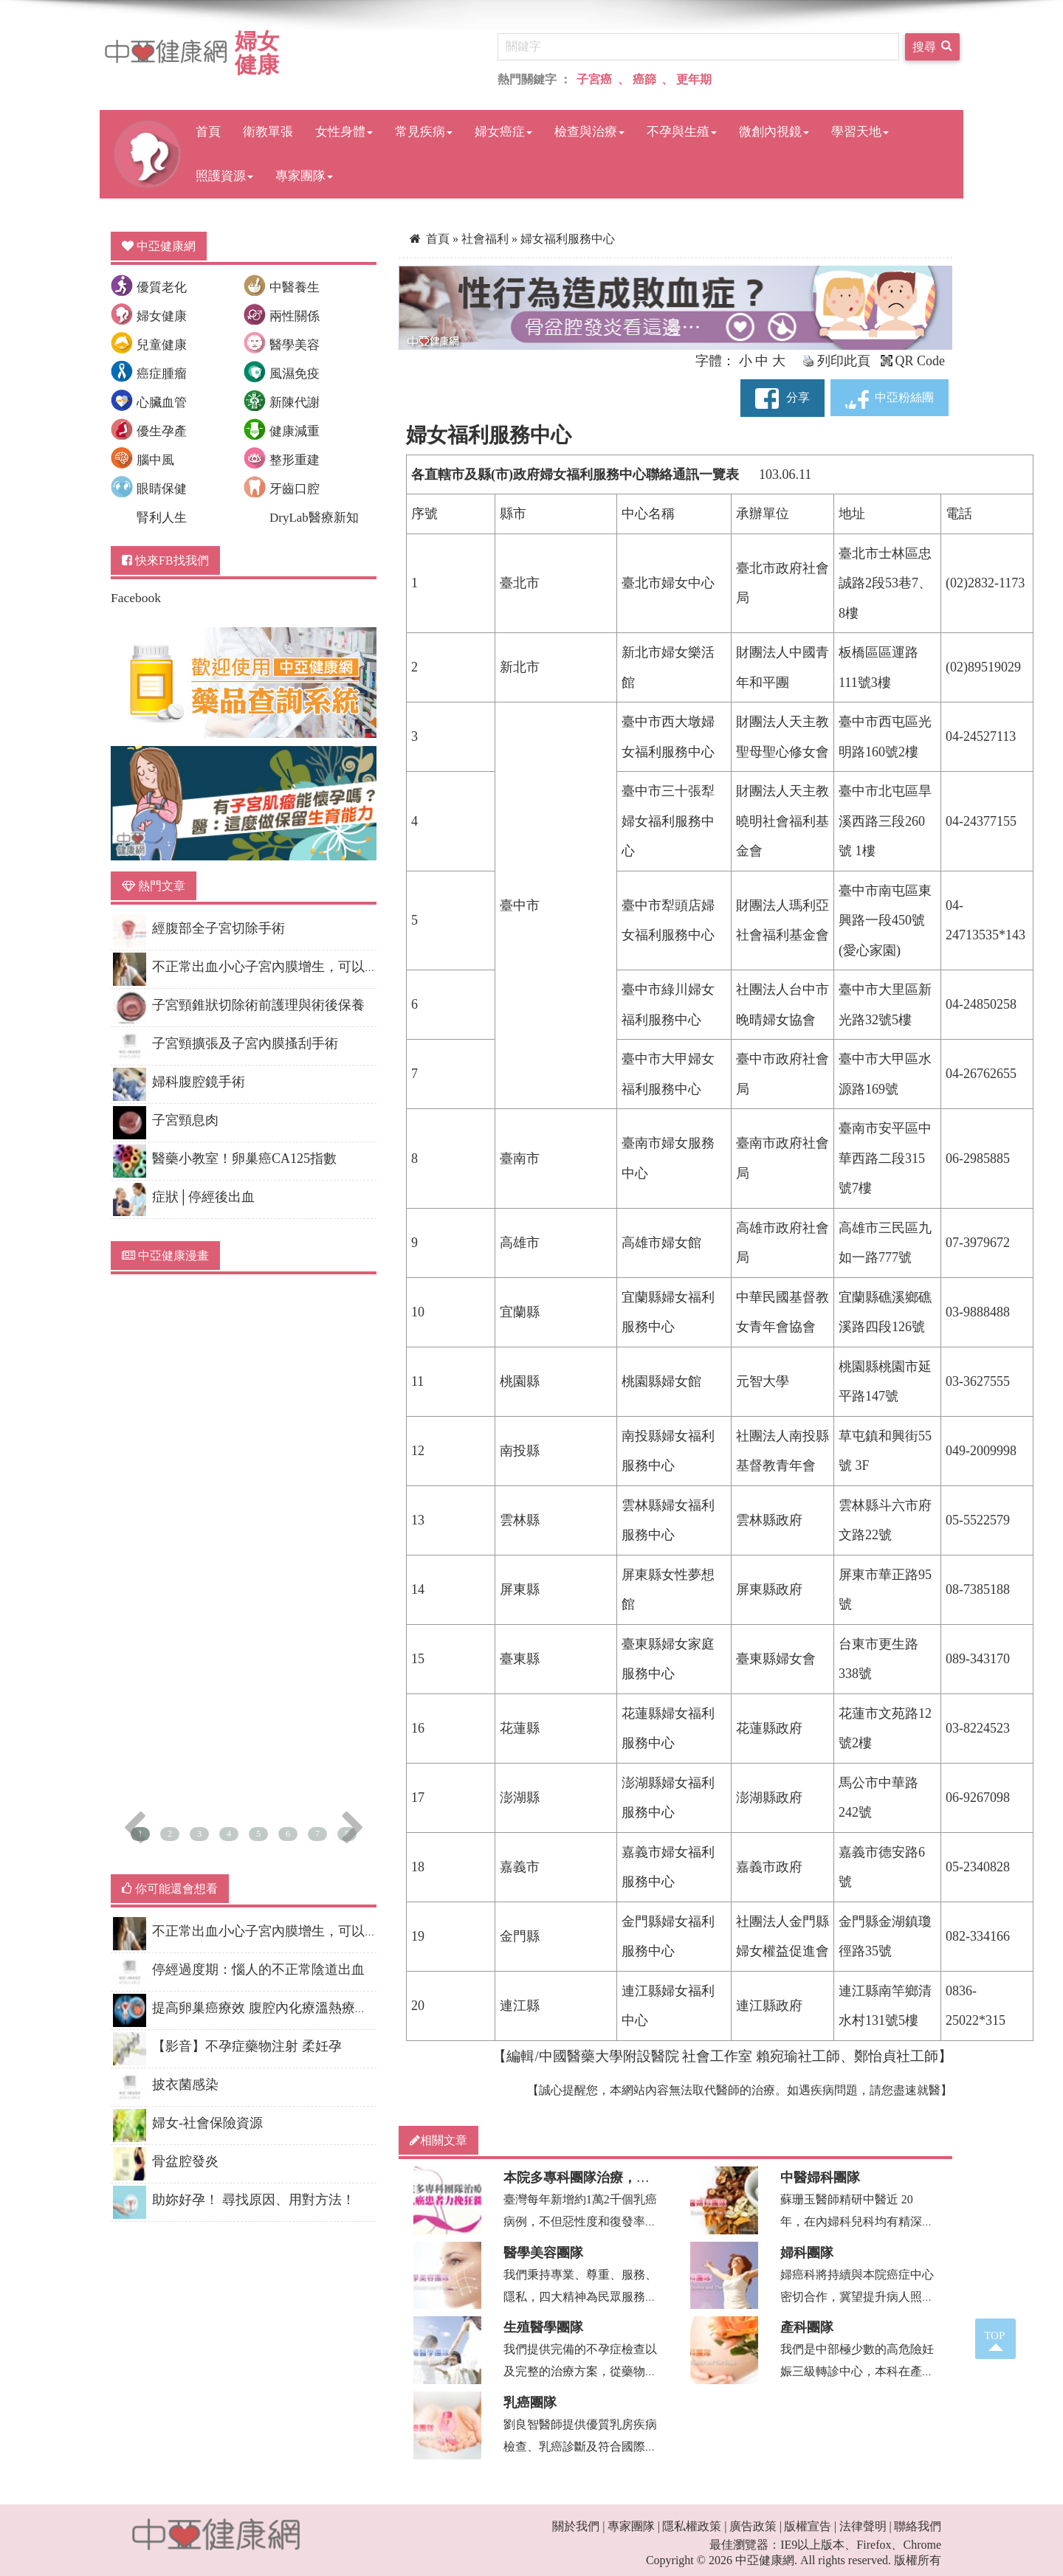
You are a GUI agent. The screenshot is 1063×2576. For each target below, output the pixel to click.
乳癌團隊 (530, 2402)
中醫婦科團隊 (820, 2177)
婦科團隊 (806, 2252)
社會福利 (486, 238)
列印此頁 (836, 360)
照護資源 (224, 176)
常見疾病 (424, 132)
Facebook (136, 597)
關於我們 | (578, 2526)
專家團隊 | (634, 2526)
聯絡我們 (917, 2526)
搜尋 (932, 45)
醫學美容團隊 (543, 2252)
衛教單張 (268, 132)
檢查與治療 (589, 132)
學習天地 (860, 132)
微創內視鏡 (774, 132)
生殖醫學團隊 (543, 2327)
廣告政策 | (755, 2526)
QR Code (913, 360)
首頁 (208, 132)
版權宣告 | (810, 2526)
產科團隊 (806, 2327)
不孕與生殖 (682, 132)
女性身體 (344, 132)
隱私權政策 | (694, 2526)
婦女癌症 (503, 132)
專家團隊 (304, 176)
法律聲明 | (865, 2526)
